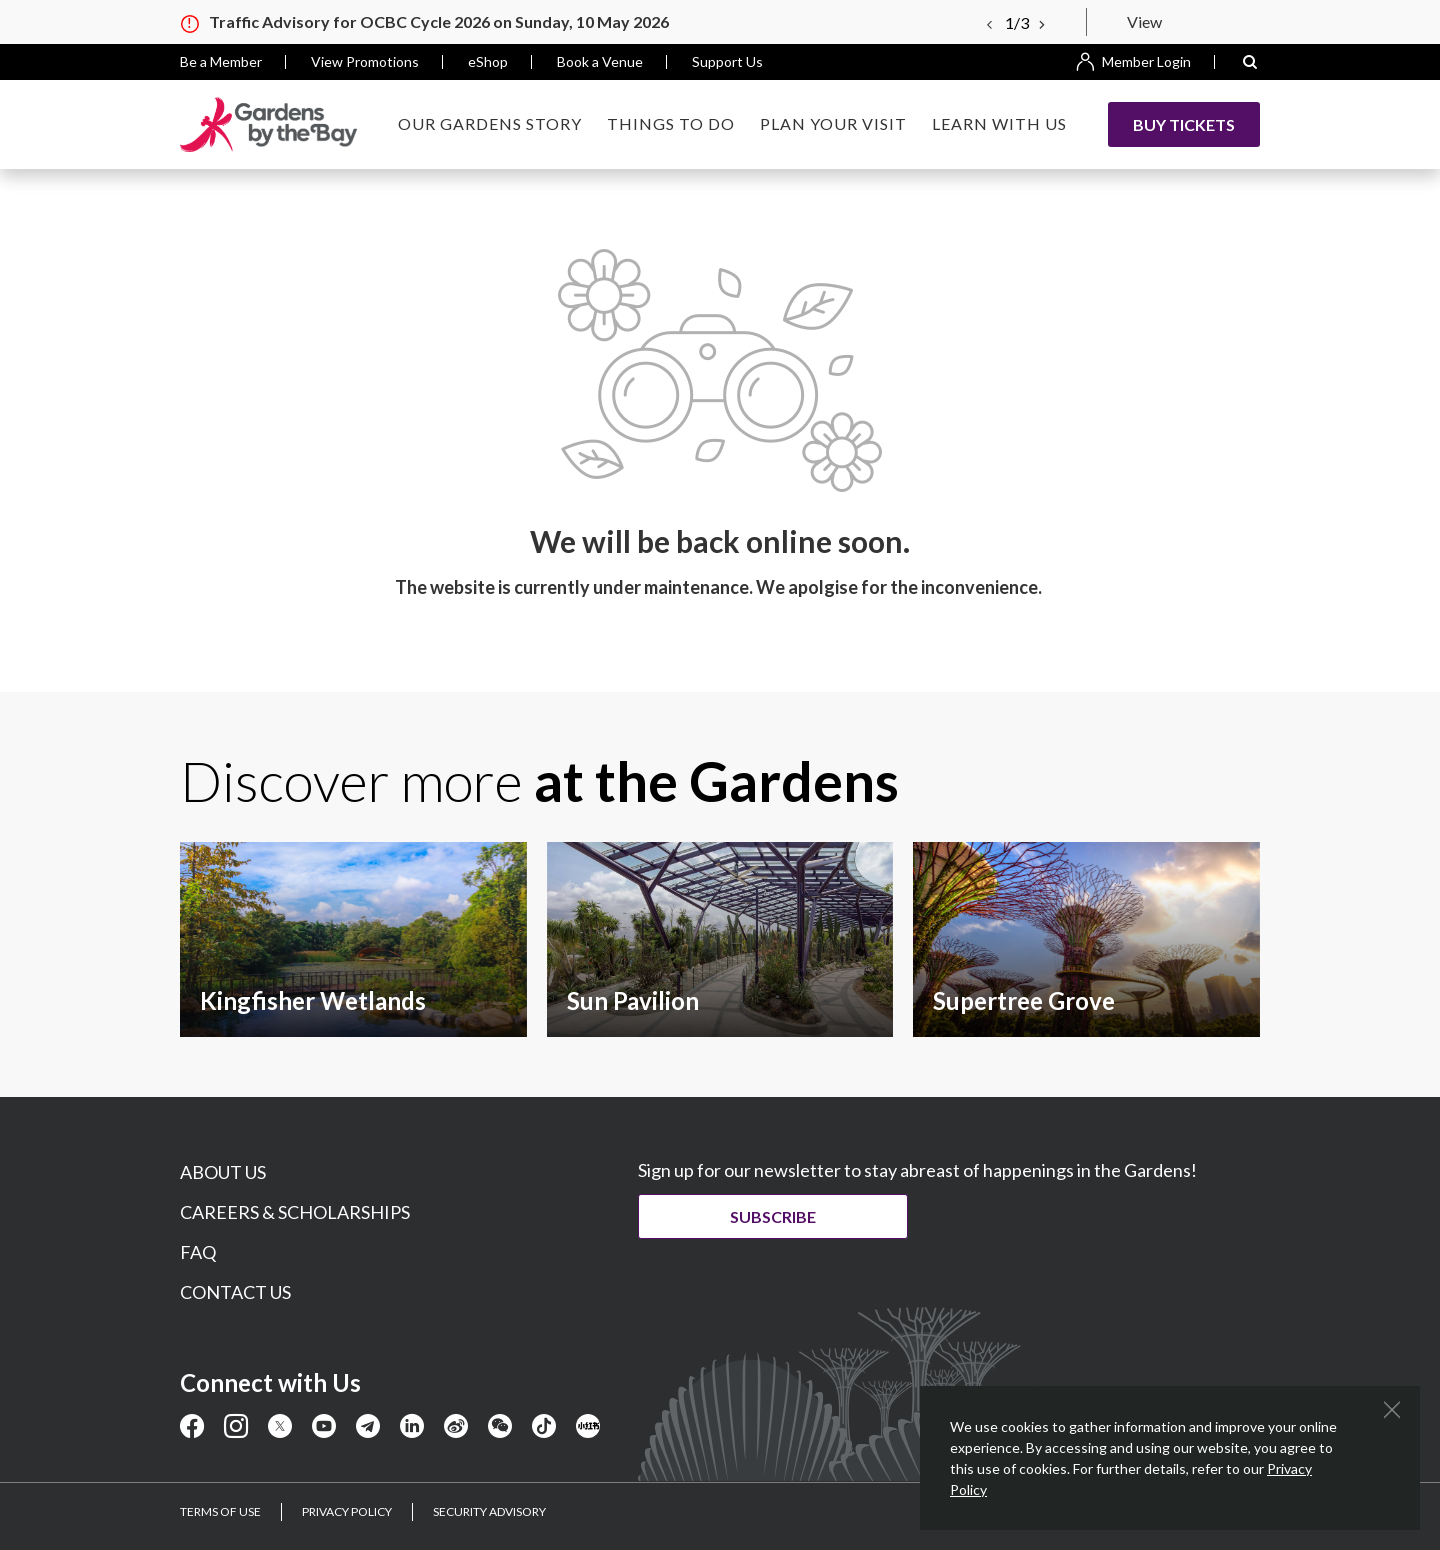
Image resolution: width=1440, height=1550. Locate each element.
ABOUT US (223, 1172)
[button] (1250, 62)
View (1144, 21)
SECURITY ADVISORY (489, 1511)
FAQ (198, 1252)
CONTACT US (235, 1292)
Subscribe (788, 1216)
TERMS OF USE (220, 1511)
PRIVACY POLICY (347, 1511)
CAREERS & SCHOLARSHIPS (295, 1212)
